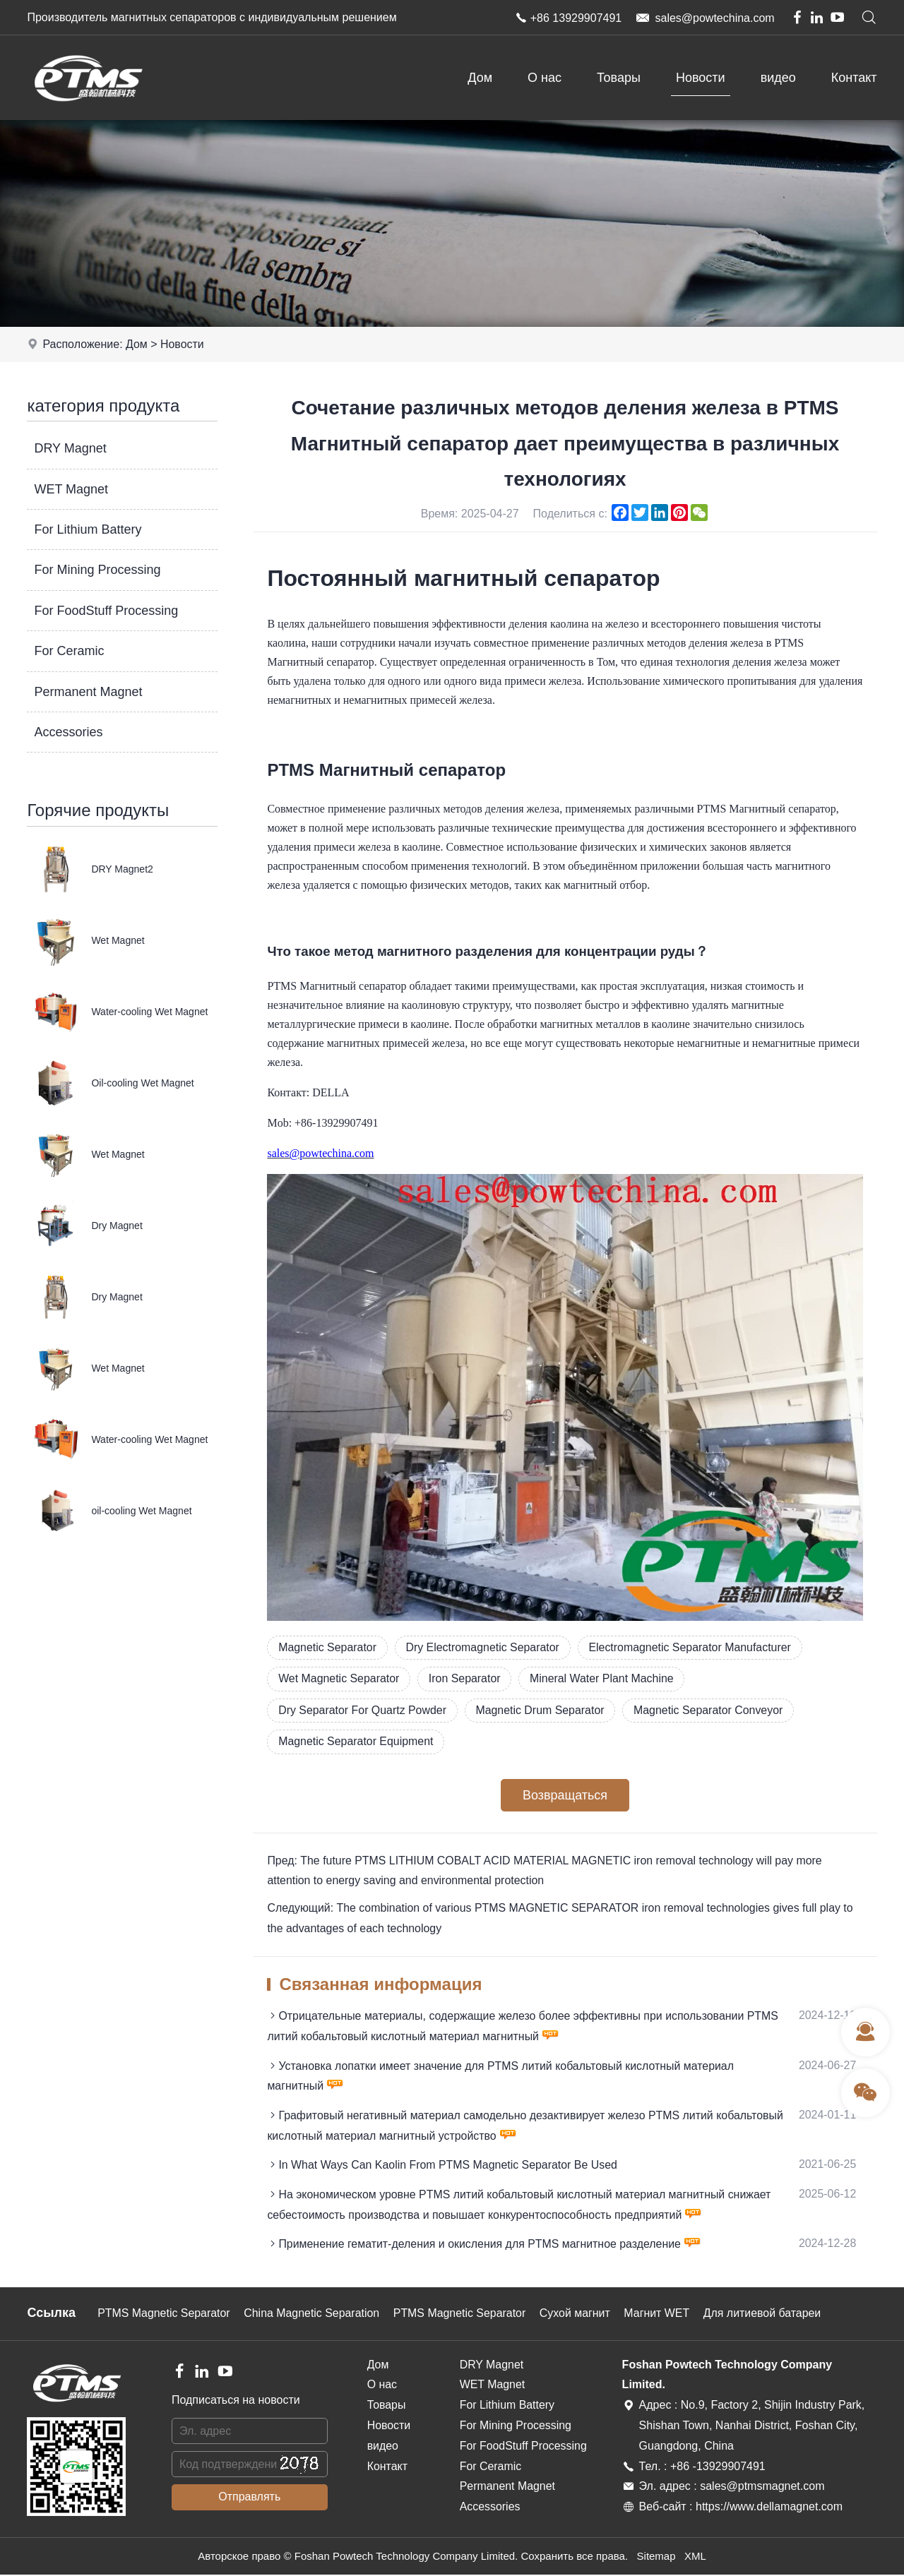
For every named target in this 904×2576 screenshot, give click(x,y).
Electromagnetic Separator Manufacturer (693, 1647)
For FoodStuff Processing (106, 611)
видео (778, 78)
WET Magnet (71, 489)
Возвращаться (565, 1796)
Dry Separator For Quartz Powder (362, 1710)
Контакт (854, 78)
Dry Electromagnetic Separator (484, 1647)
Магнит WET (661, 2315)
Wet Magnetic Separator (339, 1678)
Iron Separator (466, 1678)
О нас (544, 78)
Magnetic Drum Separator (542, 1710)
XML (695, 2558)
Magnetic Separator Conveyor (711, 1710)
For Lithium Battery (87, 529)
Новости (700, 78)
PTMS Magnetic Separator (164, 2315)
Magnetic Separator (327, 1647)
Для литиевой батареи (767, 2315)
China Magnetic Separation (313, 2315)
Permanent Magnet (88, 692)
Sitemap (655, 2558)
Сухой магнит (578, 2315)
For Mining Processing (97, 570)
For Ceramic (69, 651)
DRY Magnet (70, 448)
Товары (619, 78)
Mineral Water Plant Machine (604, 1678)
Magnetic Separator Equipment (356, 1742)
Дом (480, 78)
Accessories (68, 732)
